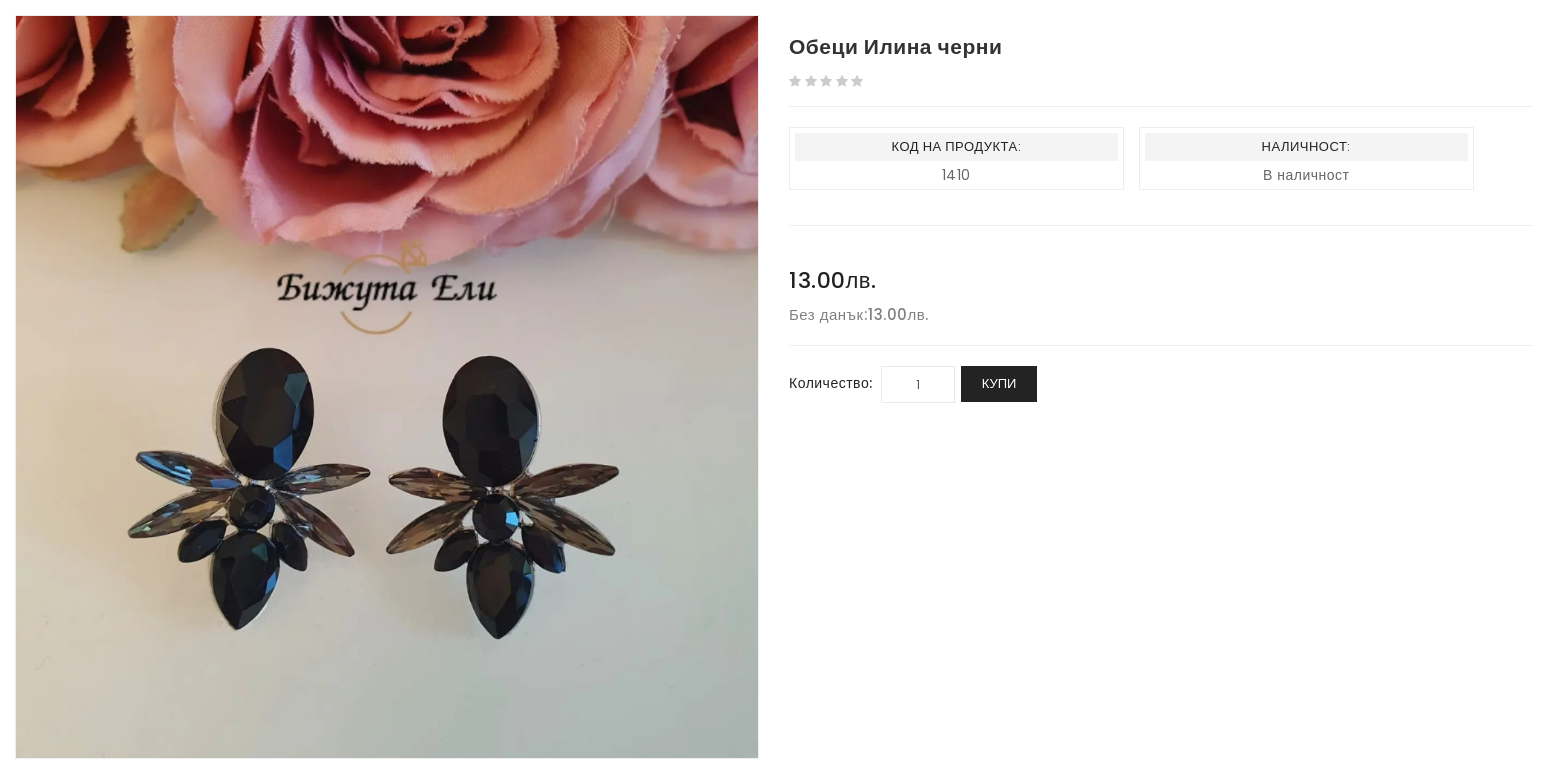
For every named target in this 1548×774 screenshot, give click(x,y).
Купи (999, 383)
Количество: (831, 383)
